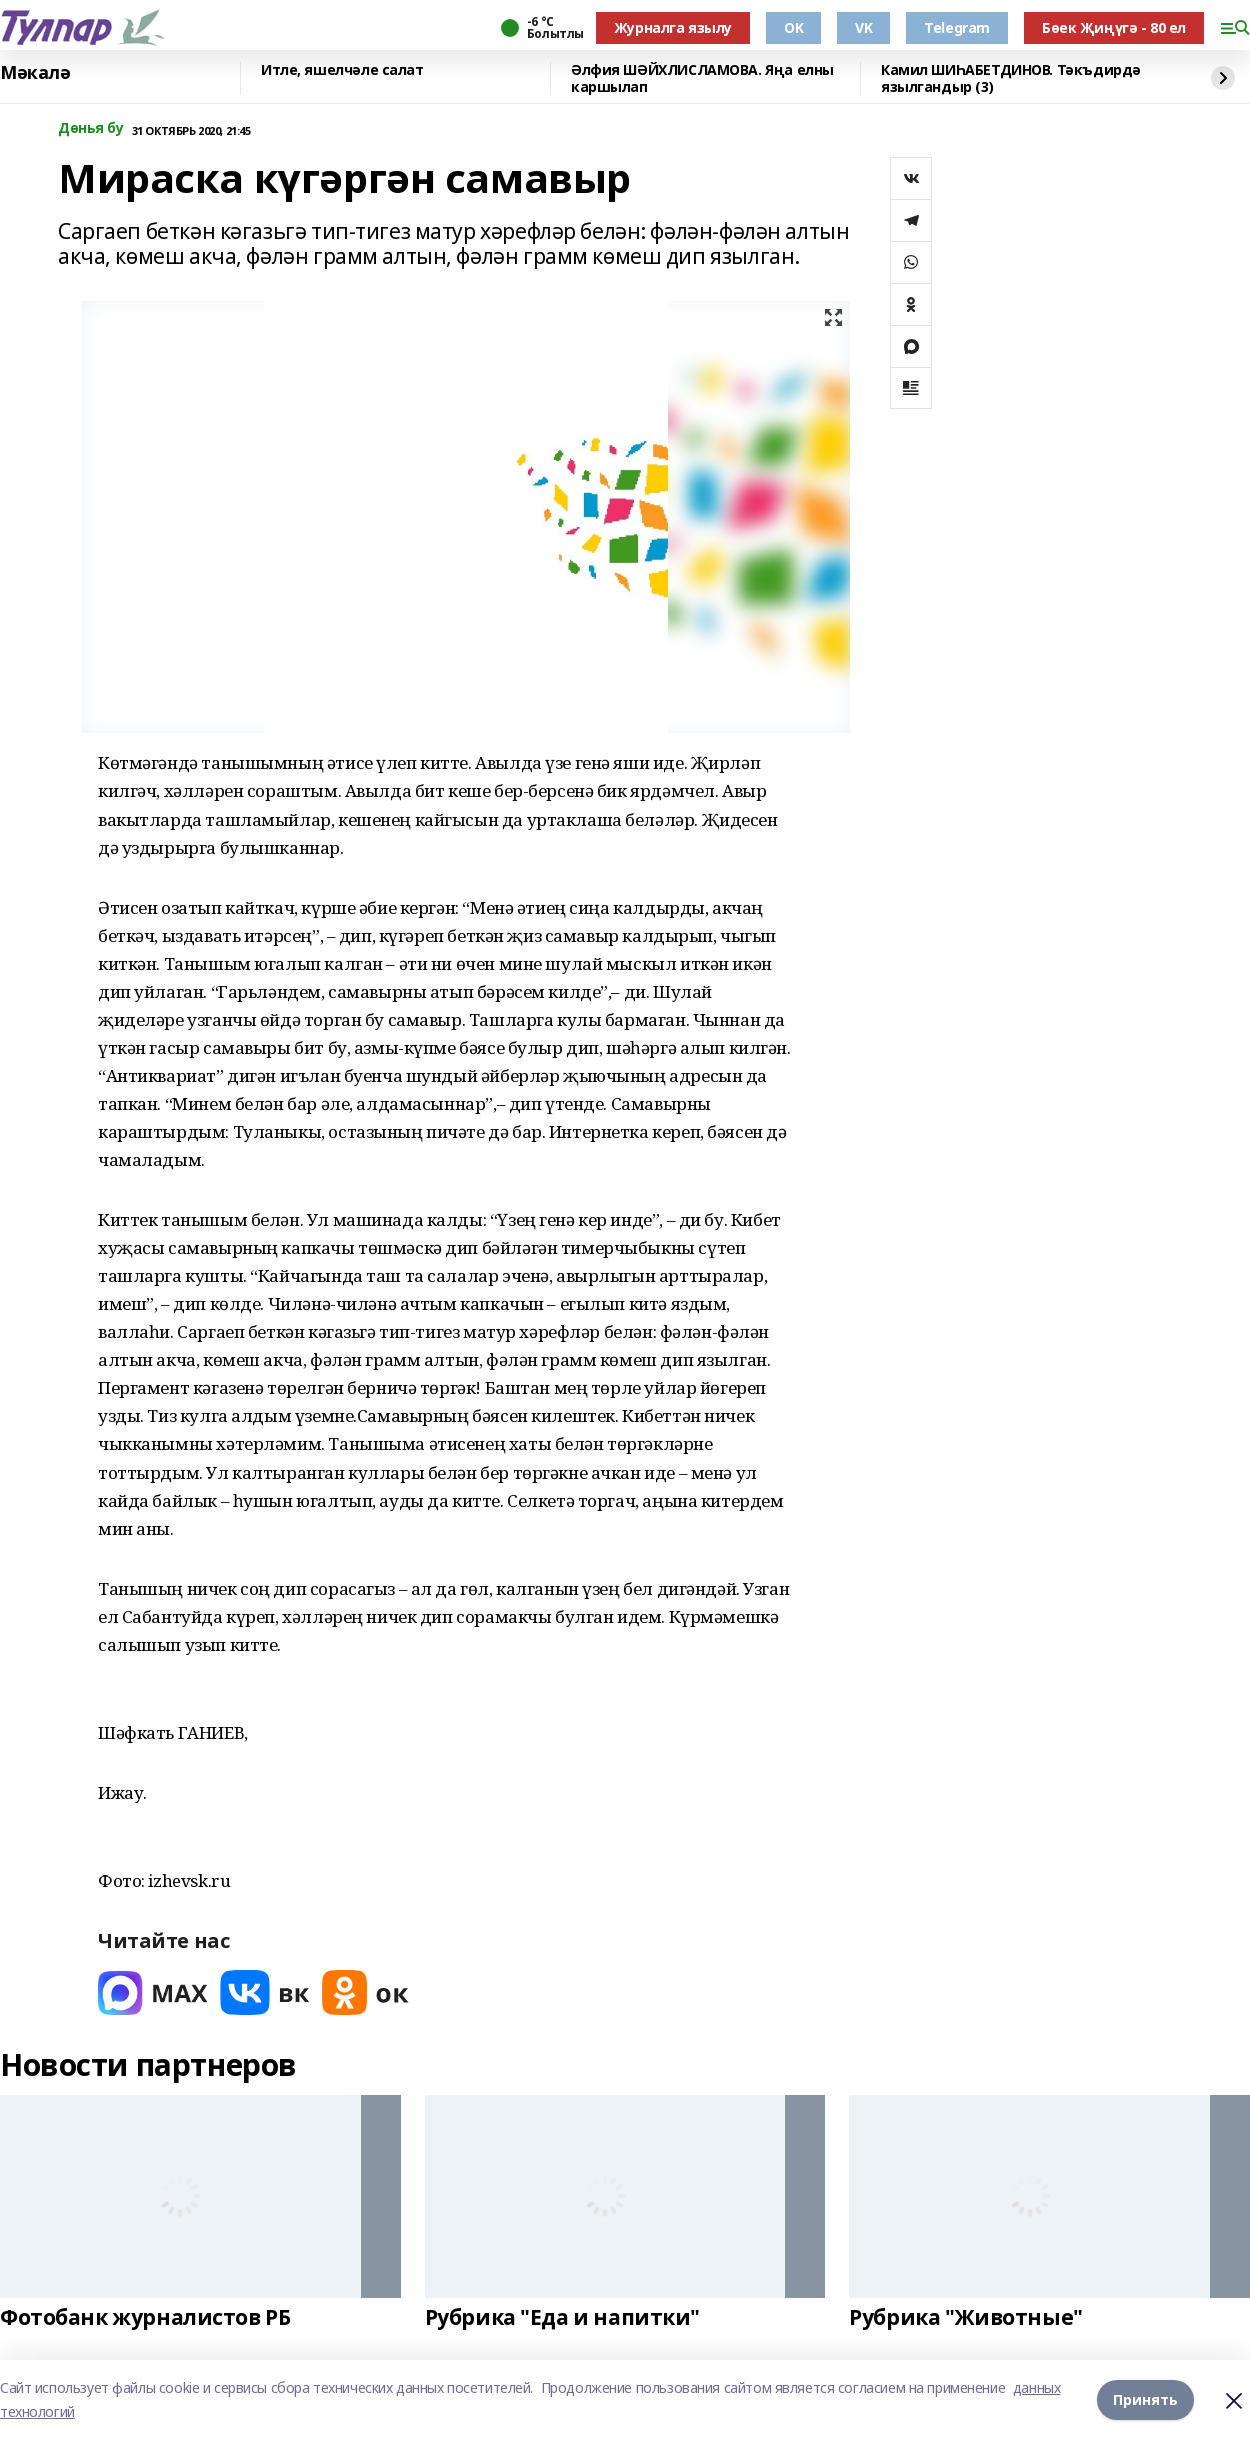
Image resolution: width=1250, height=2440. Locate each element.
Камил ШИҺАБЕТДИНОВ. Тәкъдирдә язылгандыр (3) (1011, 78)
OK (793, 27)
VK (863, 27)
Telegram (957, 27)
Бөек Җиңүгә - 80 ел (1114, 27)
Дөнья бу (91, 128)
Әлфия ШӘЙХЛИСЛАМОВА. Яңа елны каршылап (702, 78)
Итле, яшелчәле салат (342, 70)
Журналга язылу (673, 27)
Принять (1145, 2399)
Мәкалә (35, 73)
